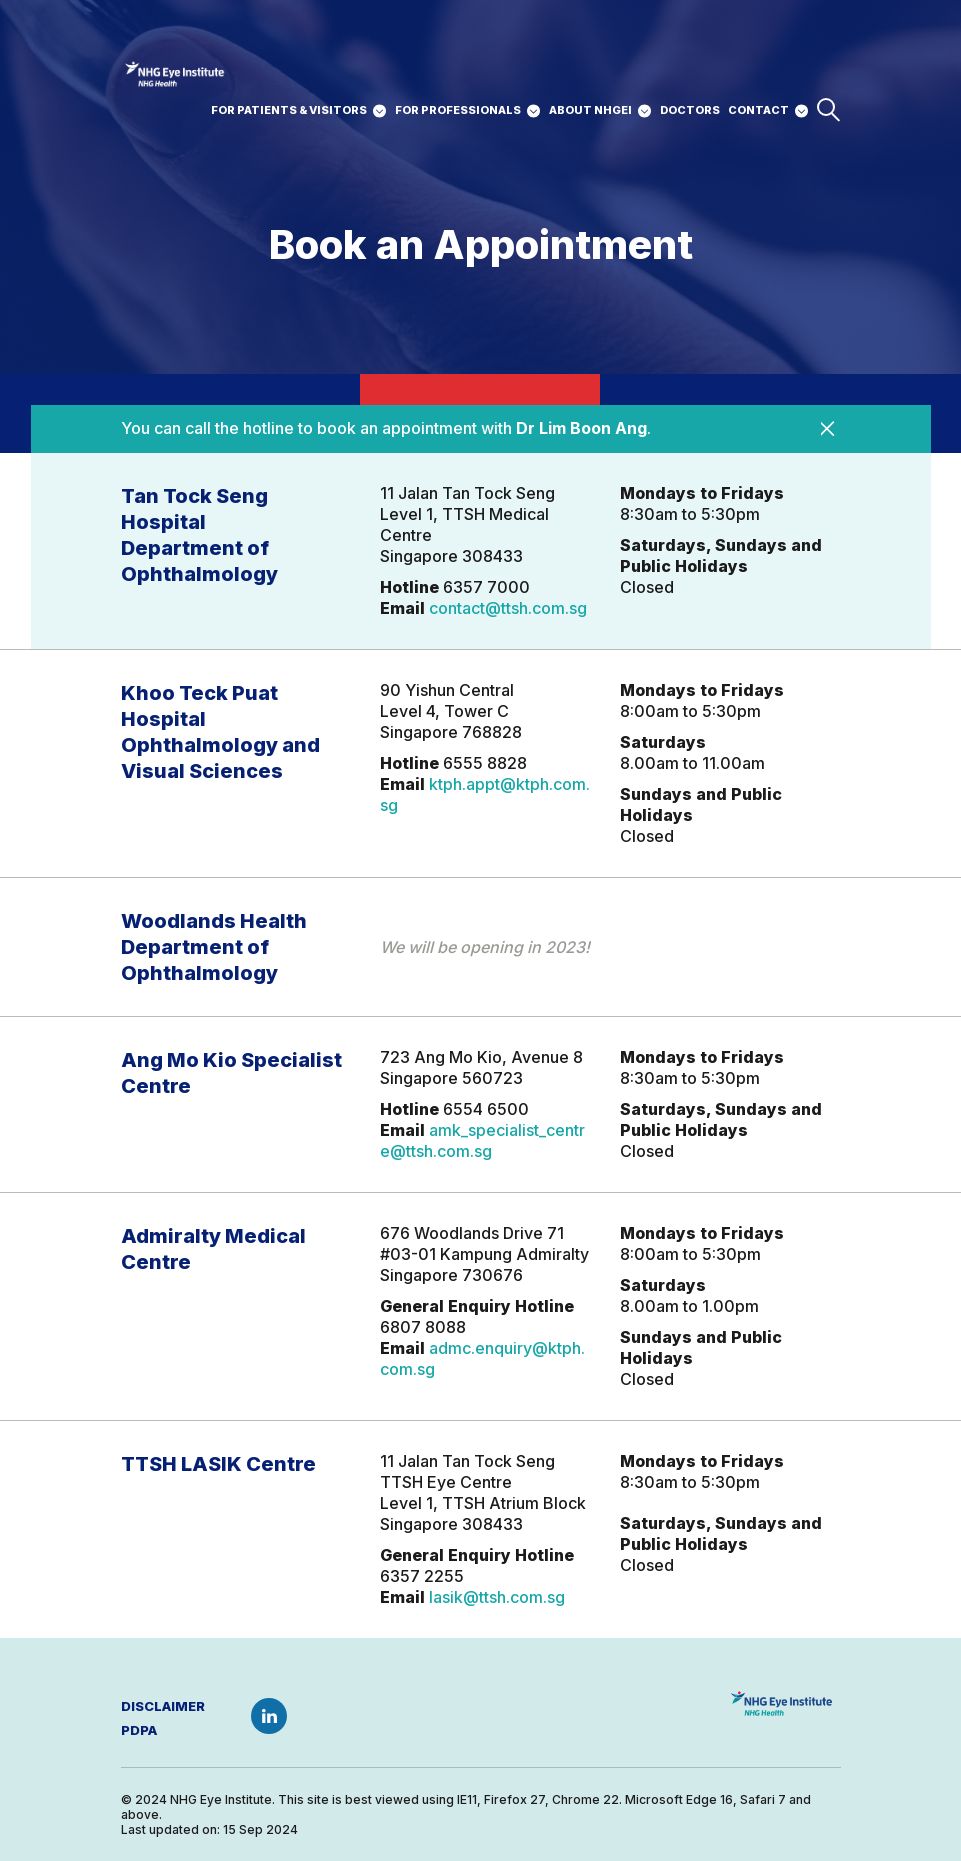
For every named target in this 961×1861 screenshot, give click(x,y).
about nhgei (590, 110)
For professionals (458, 110)
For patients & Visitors (289, 110)
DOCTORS (690, 110)
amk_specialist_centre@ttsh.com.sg (482, 1140)
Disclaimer (163, 1706)
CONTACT (758, 110)
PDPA (139, 1730)
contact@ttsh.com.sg (508, 608)
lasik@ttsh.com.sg (497, 1597)
